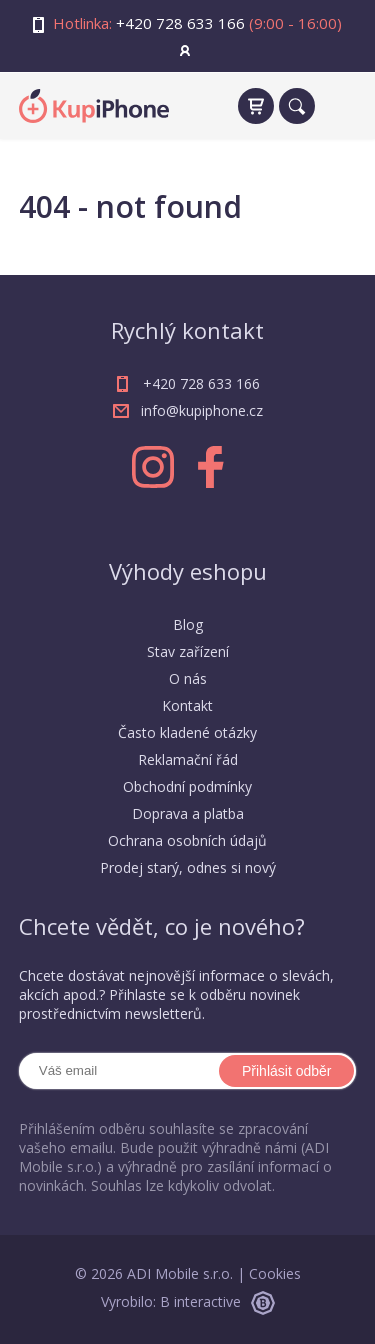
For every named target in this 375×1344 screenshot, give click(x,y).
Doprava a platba (188, 813)
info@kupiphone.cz (202, 410)
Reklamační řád (188, 759)
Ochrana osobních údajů (187, 840)
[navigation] (338, 106)
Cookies (275, 1273)
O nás (188, 678)
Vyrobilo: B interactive (188, 1301)
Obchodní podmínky (187, 786)
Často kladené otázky (187, 732)
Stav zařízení (188, 651)
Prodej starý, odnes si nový (188, 867)
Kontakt (187, 705)
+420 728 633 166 (180, 23)
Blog (188, 624)
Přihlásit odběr (287, 1071)
